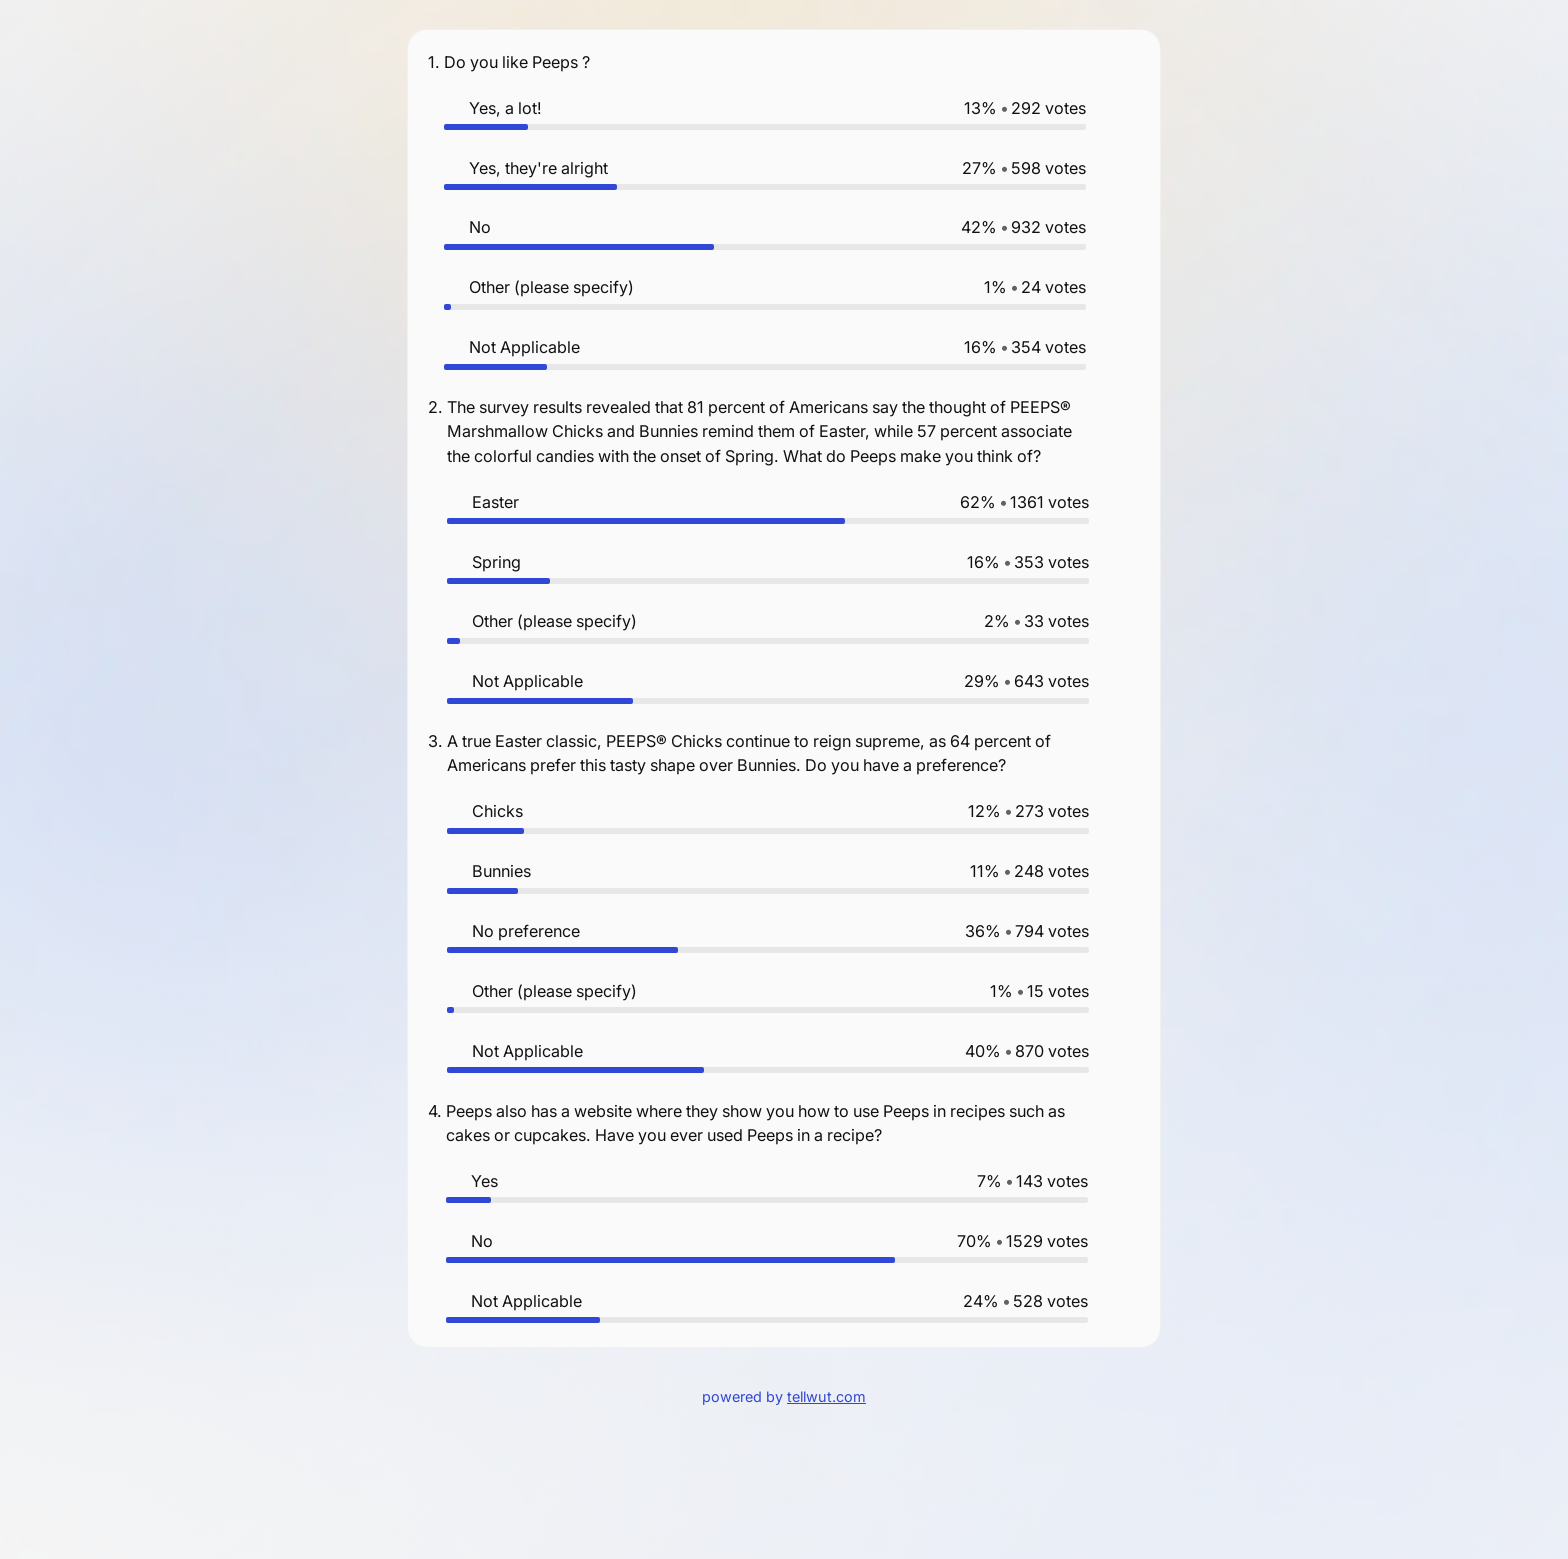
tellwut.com (826, 1396)
